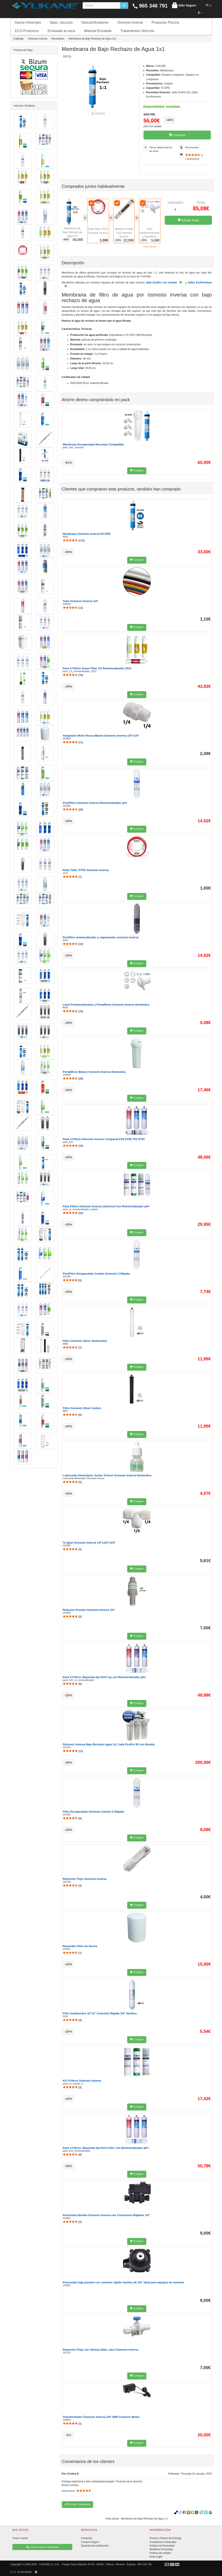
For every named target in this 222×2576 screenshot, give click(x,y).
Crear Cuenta (20, 2538)
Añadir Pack (188, 220)
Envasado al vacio (62, 31)
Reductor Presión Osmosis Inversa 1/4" (89, 1609)
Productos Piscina (165, 22)
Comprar (177, 135)
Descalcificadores (95, 22)
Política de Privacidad (162, 2545)
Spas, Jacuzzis (61, 22)
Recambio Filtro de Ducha (80, 1946)
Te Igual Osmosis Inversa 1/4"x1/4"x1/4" (89, 1542)
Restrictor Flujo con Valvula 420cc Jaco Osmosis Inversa (100, 2349)
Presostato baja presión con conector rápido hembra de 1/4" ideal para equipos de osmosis (123, 2282)
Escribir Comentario (78, 2504)
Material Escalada (98, 31)
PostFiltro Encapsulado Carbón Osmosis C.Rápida (96, 1273)
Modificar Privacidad (161, 2549)
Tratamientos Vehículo (137, 31)
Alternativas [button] (149, 246)
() (74, 540)
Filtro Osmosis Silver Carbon (82, 1408)
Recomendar (192, 147)
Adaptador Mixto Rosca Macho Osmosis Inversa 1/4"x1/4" (101, 735)
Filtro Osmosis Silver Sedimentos (85, 1340)
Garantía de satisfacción (95, 2545)
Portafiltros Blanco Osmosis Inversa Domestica (94, 1071)
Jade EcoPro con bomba (161, 282)
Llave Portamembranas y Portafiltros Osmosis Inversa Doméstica (149, 236)
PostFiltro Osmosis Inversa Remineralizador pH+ (95, 802)
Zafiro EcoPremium (200, 282)
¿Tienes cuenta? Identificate (42, 2547)
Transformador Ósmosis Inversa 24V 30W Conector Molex (101, 2417)
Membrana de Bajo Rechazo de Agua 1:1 (144, 2518)
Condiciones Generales (163, 2542)
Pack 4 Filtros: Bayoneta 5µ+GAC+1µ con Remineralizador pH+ (104, 1677)
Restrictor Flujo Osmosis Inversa (85, 1878)
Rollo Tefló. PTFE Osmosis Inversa (86, 870)
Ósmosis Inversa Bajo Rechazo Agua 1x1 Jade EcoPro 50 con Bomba (109, 1744)
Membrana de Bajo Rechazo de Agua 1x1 (72, 232)
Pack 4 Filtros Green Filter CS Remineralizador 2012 (97, 668)
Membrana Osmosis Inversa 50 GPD (87, 533)
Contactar (86, 2538)
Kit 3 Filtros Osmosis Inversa (82, 2080)
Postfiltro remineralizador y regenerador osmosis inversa (101, 937)
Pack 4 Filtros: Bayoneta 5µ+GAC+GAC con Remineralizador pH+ (106, 2147)
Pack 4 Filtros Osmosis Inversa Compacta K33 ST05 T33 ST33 (104, 1139)
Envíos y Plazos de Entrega (165, 2538)
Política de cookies (160, 2553)
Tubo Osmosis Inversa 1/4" (80, 601)
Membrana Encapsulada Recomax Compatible (93, 444)
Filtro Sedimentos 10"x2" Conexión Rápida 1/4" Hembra (100, 2013)
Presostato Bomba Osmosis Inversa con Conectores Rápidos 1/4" (106, 2215)
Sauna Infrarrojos (28, 22)
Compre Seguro (90, 2542)
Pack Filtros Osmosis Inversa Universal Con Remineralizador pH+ (106, 1206)
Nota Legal (156, 2556)
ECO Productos (27, 31)
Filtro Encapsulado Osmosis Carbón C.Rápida (93, 1811)
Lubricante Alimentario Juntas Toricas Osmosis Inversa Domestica (107, 1475)
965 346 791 (150, 6)
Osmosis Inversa (130, 22)
